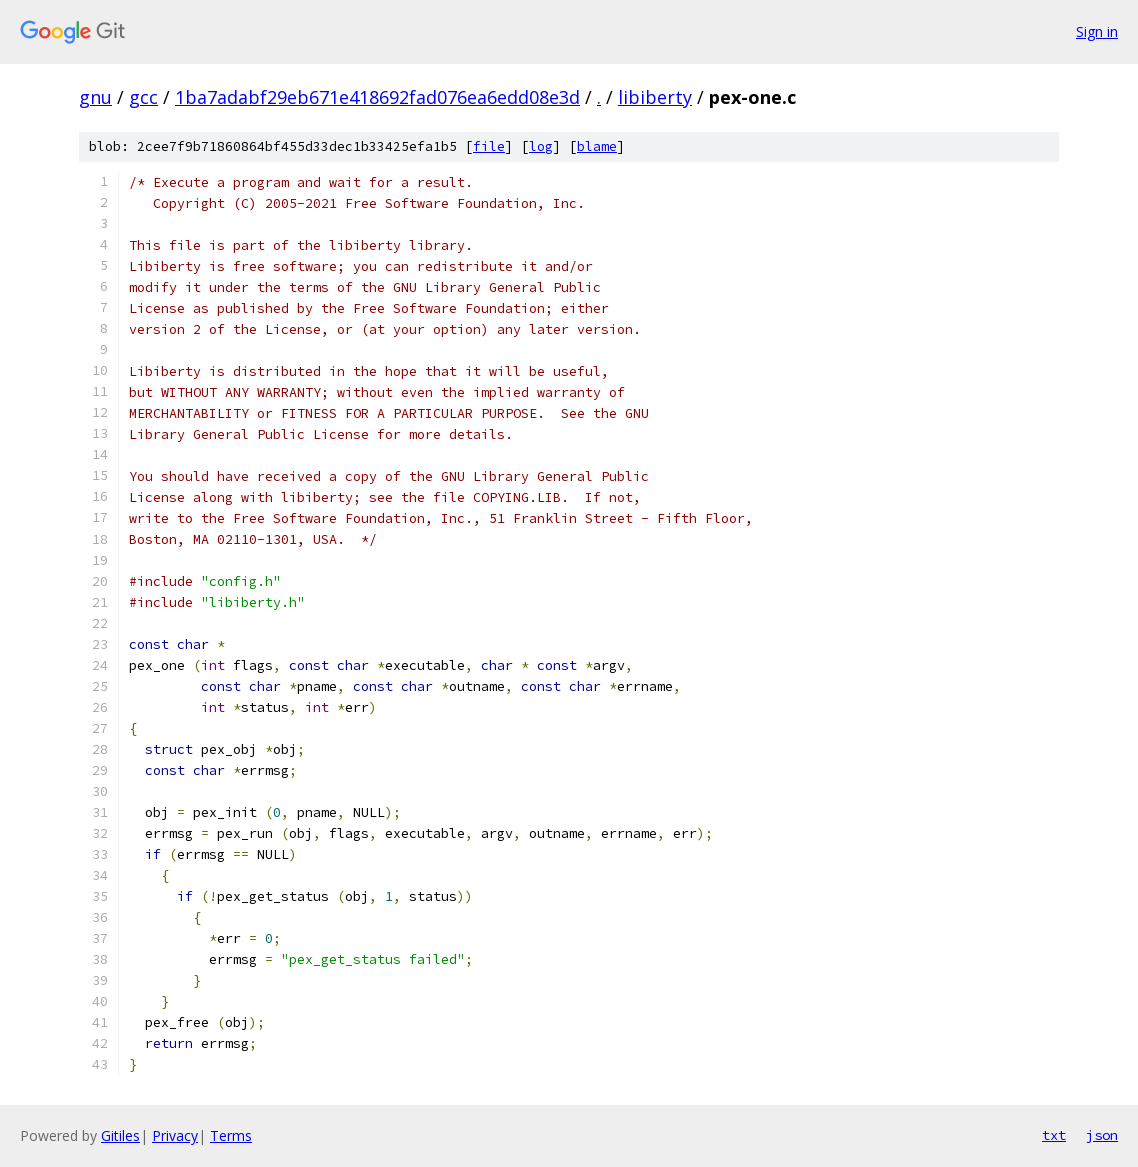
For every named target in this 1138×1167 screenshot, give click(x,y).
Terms (231, 1135)
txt (1054, 1135)
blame (597, 146)
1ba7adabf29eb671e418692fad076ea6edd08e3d (377, 97)
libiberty (655, 97)
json (1102, 1135)
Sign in (1097, 31)
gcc (143, 97)
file (489, 146)
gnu (95, 97)
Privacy (175, 1135)
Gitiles (120, 1135)
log (541, 146)
